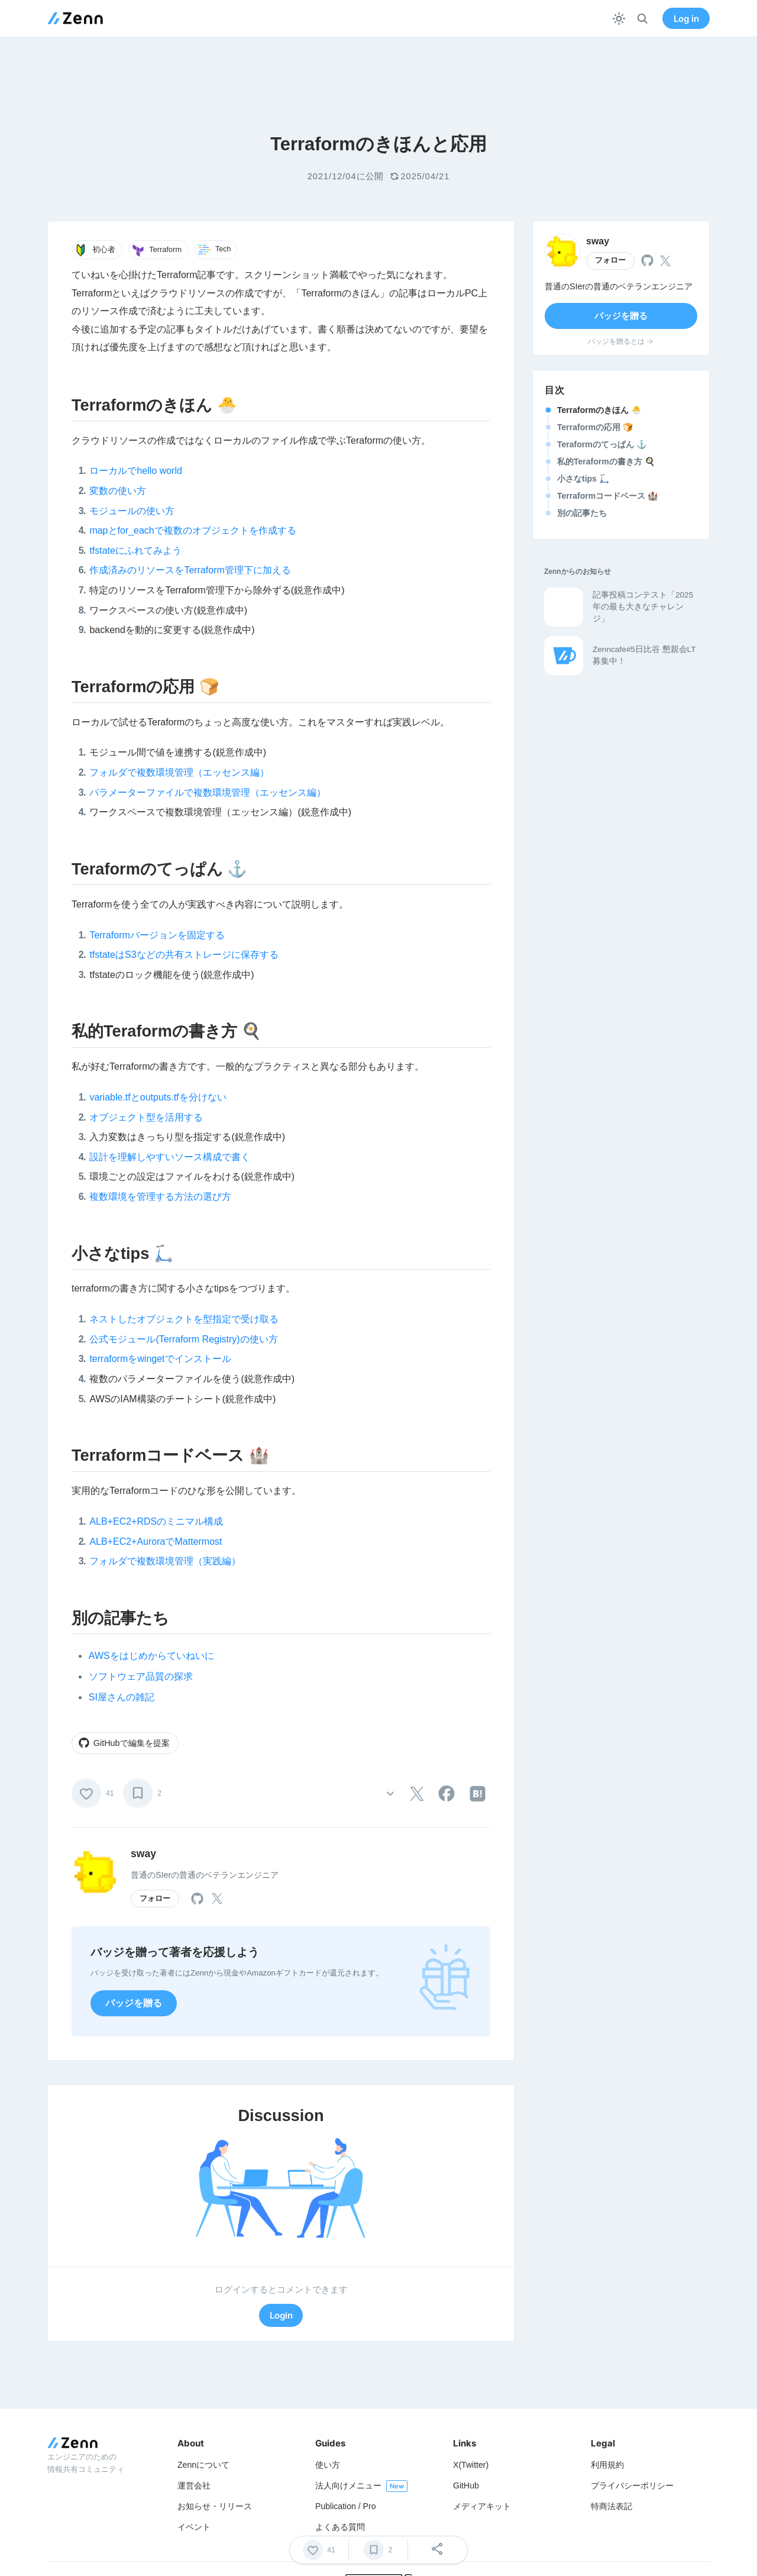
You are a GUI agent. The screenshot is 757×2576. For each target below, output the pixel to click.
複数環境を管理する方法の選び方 (160, 1197)
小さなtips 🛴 (583, 478)
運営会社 (194, 2485)
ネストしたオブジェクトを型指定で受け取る (184, 1319)
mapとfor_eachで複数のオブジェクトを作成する (192, 530)
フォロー (155, 1898)
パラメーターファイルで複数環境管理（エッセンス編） (207, 792)
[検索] (642, 18)
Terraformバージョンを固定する (156, 935)
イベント (194, 2527)
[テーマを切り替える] (619, 18)
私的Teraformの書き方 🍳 (606, 461)
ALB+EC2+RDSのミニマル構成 (156, 1521)
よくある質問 (340, 2527)
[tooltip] (417, 1794)
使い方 (327, 2465)
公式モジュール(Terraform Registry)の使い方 (183, 1339)
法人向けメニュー (348, 2485)
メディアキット (482, 2506)
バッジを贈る (133, 2003)
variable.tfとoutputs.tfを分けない (157, 1097)
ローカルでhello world (135, 471)
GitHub (466, 2485)
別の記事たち (582, 513)
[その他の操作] (390, 1793)
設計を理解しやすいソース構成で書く (169, 1157)
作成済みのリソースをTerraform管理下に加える (189, 570)
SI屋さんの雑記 (121, 1697)
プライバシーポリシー (632, 2485)
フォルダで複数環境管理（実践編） (165, 1561)
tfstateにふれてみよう (135, 550)
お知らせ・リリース (214, 2506)
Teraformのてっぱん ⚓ (601, 444)
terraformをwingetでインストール (160, 1359)
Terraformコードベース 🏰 (607, 496)
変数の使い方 (117, 491)
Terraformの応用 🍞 (595, 427)
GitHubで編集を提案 (124, 1743)
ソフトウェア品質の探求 (141, 1676)
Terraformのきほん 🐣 (599, 410)
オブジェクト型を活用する (146, 1117)
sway (143, 1854)
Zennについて (203, 2465)
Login (281, 2315)
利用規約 (607, 2465)
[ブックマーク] (138, 1793)
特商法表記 (611, 2506)
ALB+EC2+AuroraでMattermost (155, 1541)
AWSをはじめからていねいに (151, 1656)
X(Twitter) (471, 2465)
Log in (686, 18)
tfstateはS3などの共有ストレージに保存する (183, 955)
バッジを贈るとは (621, 341)
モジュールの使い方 (131, 511)
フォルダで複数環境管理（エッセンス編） (179, 772)
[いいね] (86, 1793)
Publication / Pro (345, 2506)
